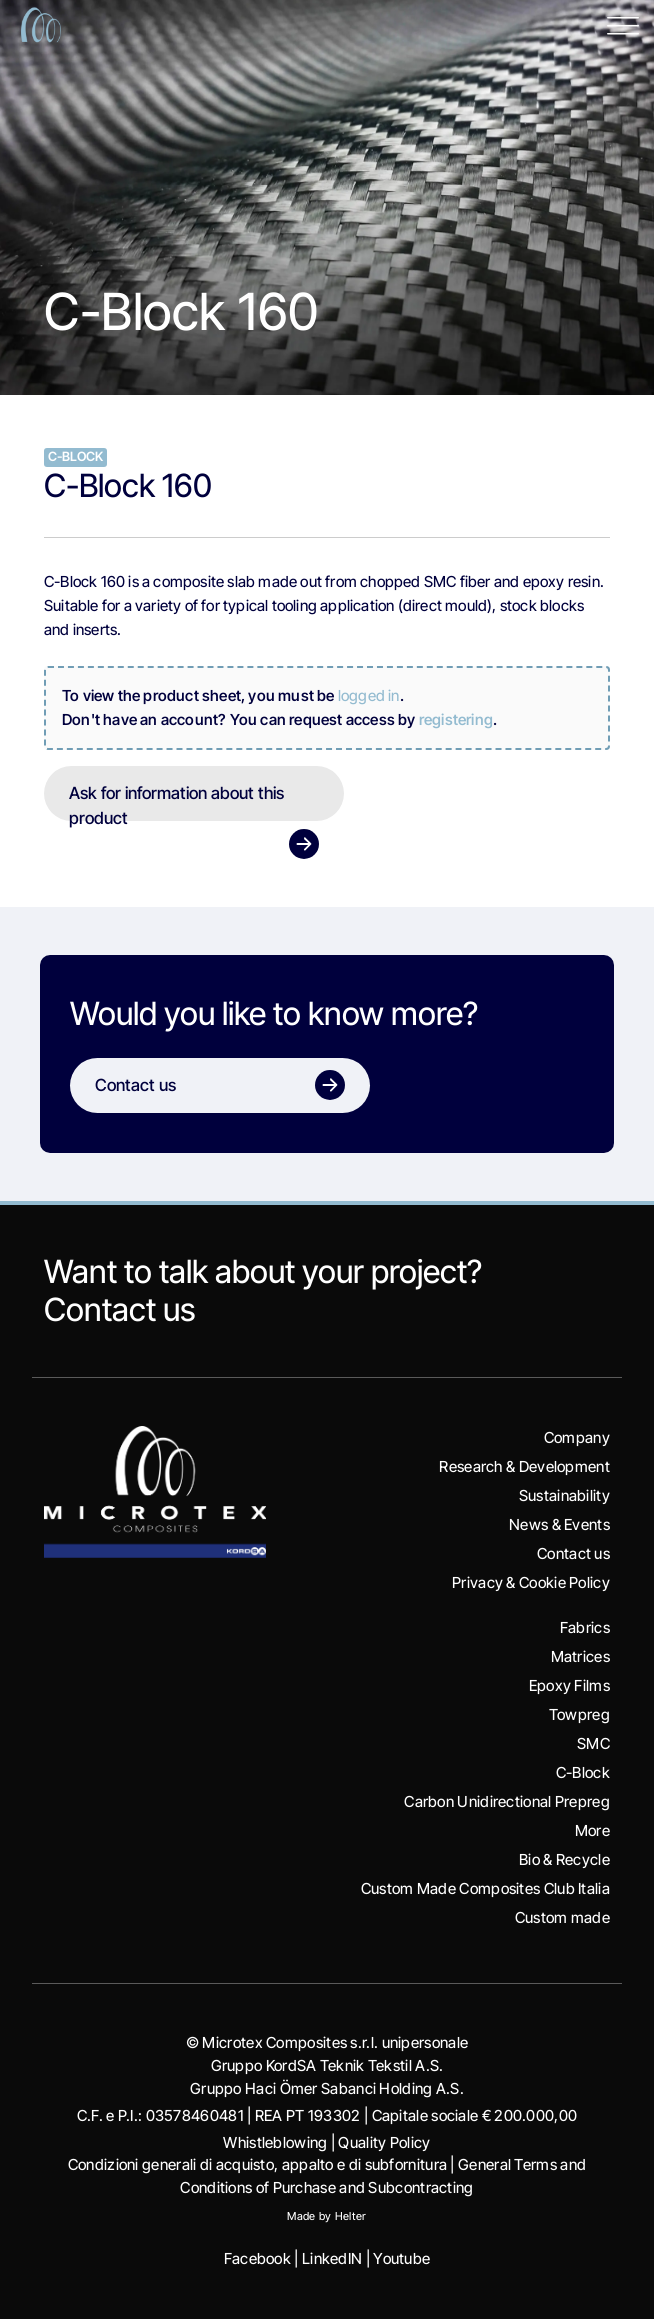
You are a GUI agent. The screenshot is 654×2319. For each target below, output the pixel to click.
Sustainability (564, 1495)
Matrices (580, 1656)
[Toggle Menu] (623, 24)
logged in (369, 695)
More (592, 1830)
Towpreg (579, 1714)
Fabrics (585, 1627)
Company (577, 1437)
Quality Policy (384, 2142)
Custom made (562, 1917)
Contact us (120, 1309)
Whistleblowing (275, 2142)
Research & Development (524, 1466)
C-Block (583, 1772)
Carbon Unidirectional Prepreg (507, 1801)
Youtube (401, 2258)
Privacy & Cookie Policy (531, 1582)
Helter (351, 2216)
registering (456, 719)
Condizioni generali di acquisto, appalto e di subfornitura (257, 2164)
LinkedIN (332, 2258)
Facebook (257, 2258)
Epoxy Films (569, 1685)
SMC (593, 1743)
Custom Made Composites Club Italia (485, 1888)
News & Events (559, 1524)
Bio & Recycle (564, 1859)
